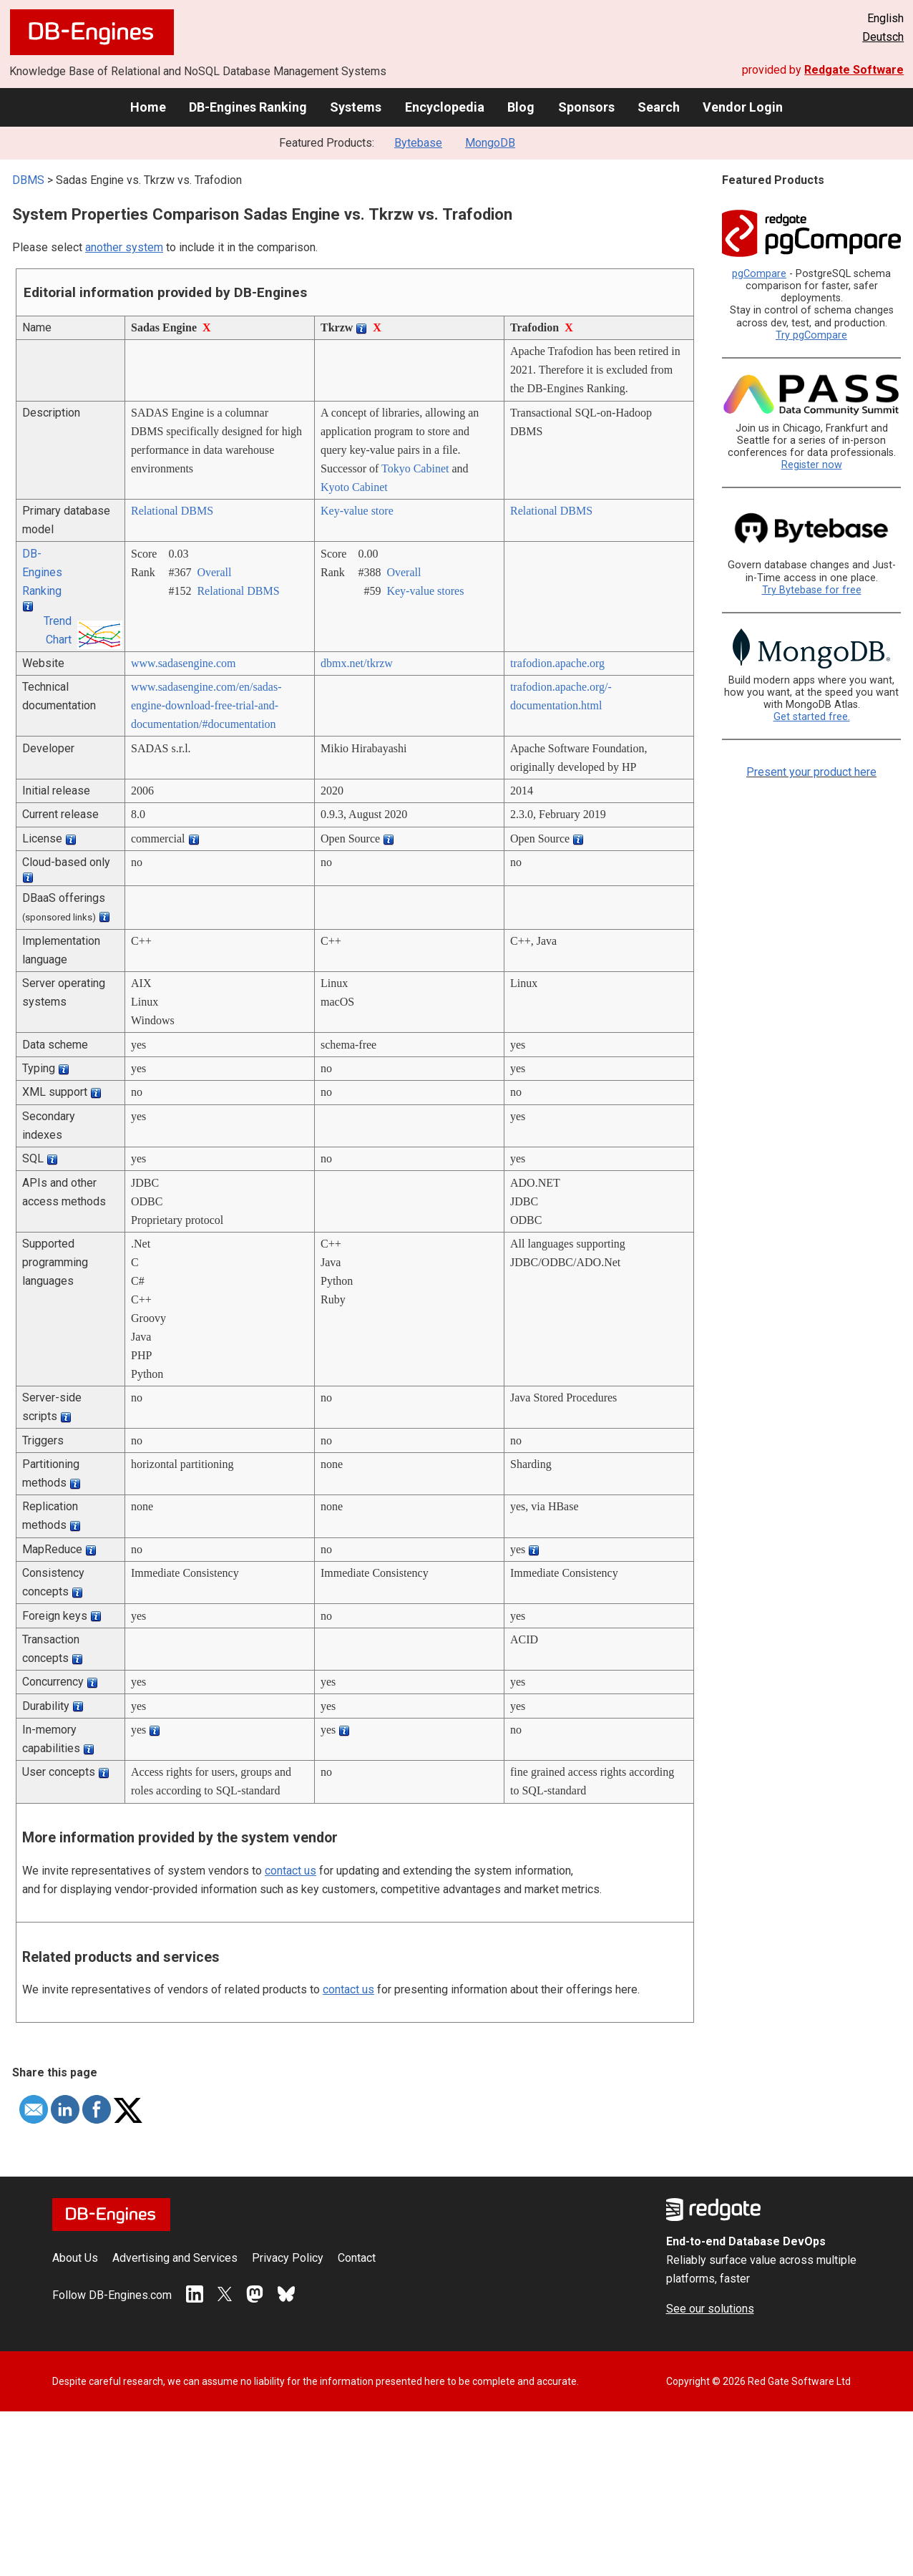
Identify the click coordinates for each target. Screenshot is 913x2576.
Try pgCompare (811, 335)
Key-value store (357, 511)
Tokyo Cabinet (415, 468)
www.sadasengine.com (183, 663)
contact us (290, 1870)
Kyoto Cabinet (354, 487)
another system (124, 247)
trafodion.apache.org (557, 663)
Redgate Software (854, 70)
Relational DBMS (172, 511)
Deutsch (883, 37)
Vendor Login (743, 107)
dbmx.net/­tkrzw (357, 663)
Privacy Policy (287, 2258)
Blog (520, 107)
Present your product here (811, 772)
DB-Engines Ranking (248, 107)
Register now (811, 465)
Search (659, 107)
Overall (214, 572)
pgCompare (759, 274)
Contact (357, 2258)
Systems (355, 107)
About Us (75, 2258)
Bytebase (418, 143)
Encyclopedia (444, 107)
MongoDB (490, 143)
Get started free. (811, 717)
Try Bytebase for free (811, 590)
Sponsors (586, 107)
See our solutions (710, 2308)
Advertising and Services (175, 2258)
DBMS (28, 180)
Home (148, 107)
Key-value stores (425, 591)
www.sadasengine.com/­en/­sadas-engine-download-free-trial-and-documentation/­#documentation (206, 705)
